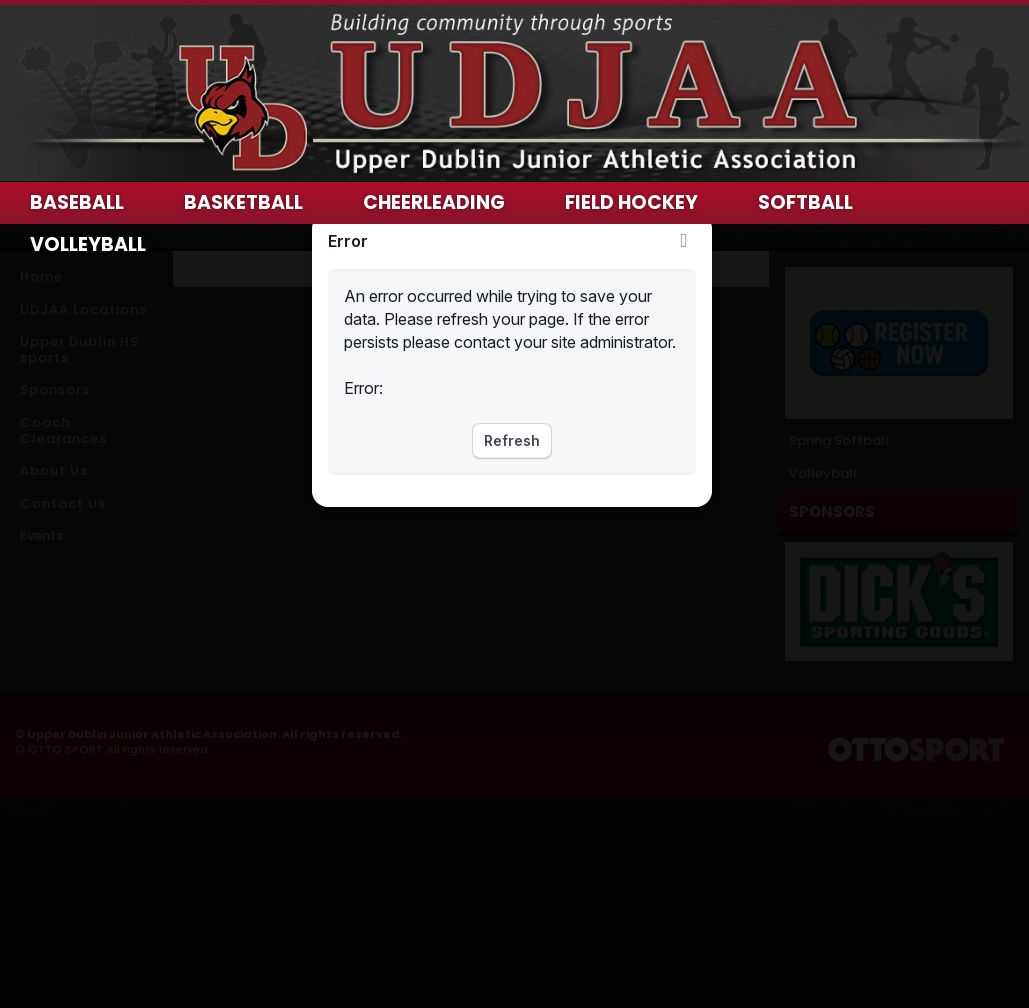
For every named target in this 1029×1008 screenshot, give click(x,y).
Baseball (77, 202)
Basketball (243, 202)
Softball (805, 202)
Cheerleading (434, 202)
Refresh (512, 440)
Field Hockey (631, 202)
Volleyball (88, 244)
